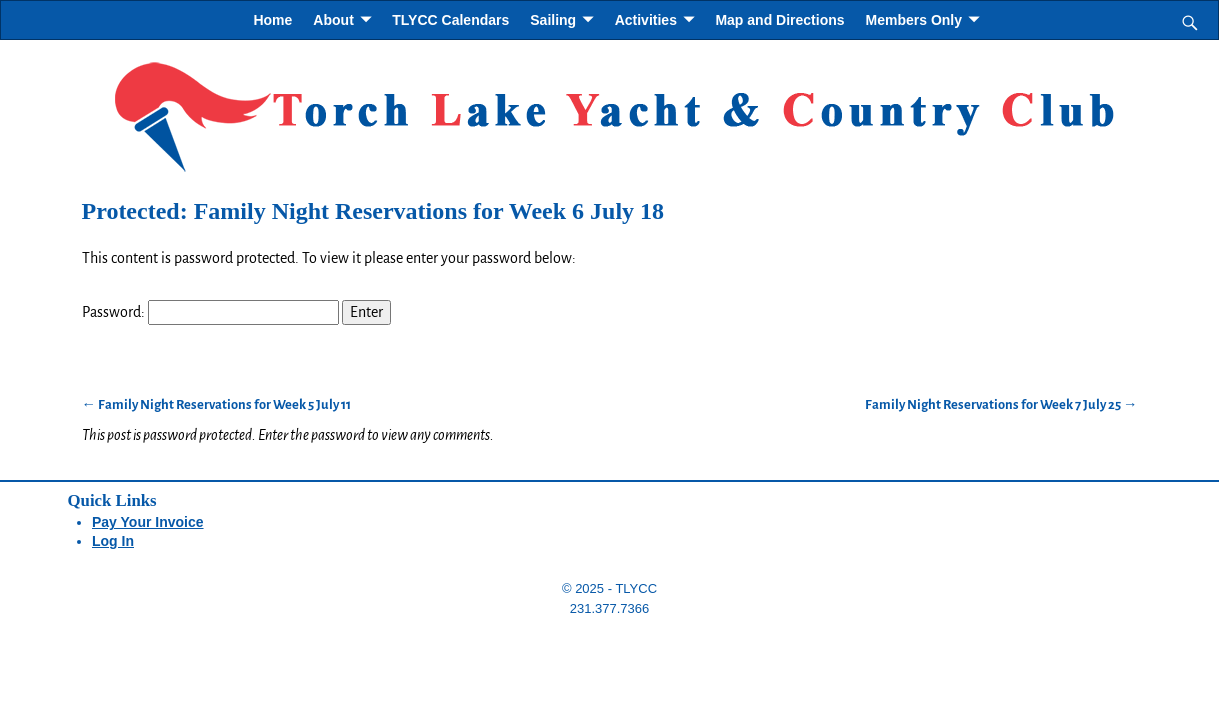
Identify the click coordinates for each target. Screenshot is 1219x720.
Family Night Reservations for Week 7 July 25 (1001, 404)
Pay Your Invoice (148, 522)
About (333, 20)
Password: (210, 312)
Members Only (914, 20)
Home (272, 20)
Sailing (553, 20)
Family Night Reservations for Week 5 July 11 (216, 404)
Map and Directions (779, 20)
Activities (646, 20)
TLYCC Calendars (450, 20)
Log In (113, 541)
